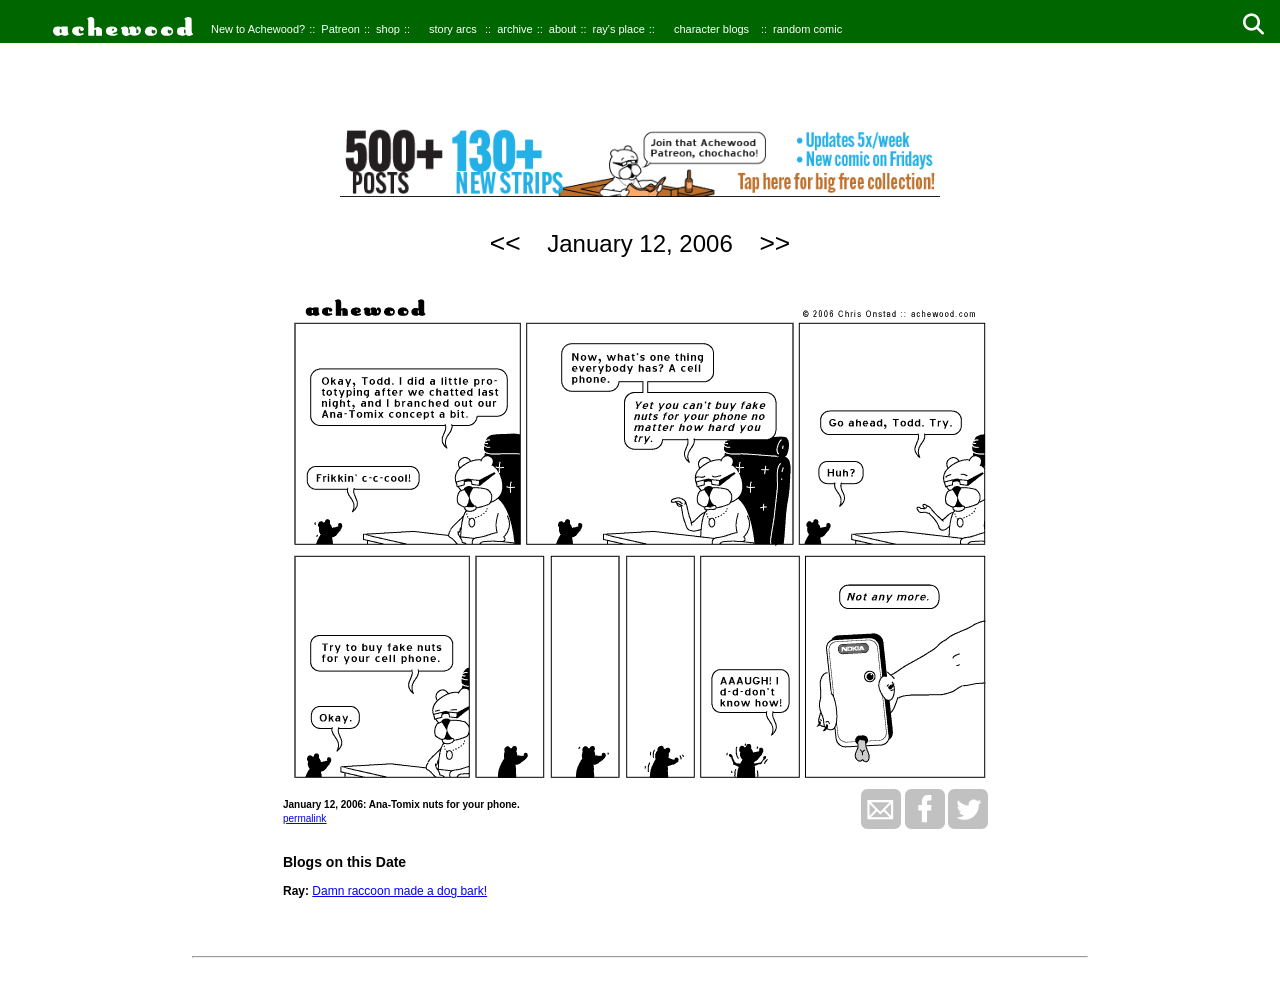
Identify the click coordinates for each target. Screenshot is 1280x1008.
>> (774, 243)
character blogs (711, 29)
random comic (807, 29)
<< (505, 243)
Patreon (340, 29)
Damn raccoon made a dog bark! (399, 891)
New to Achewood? (258, 29)
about (563, 29)
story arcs (453, 29)
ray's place (619, 29)
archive (514, 29)
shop (388, 29)
